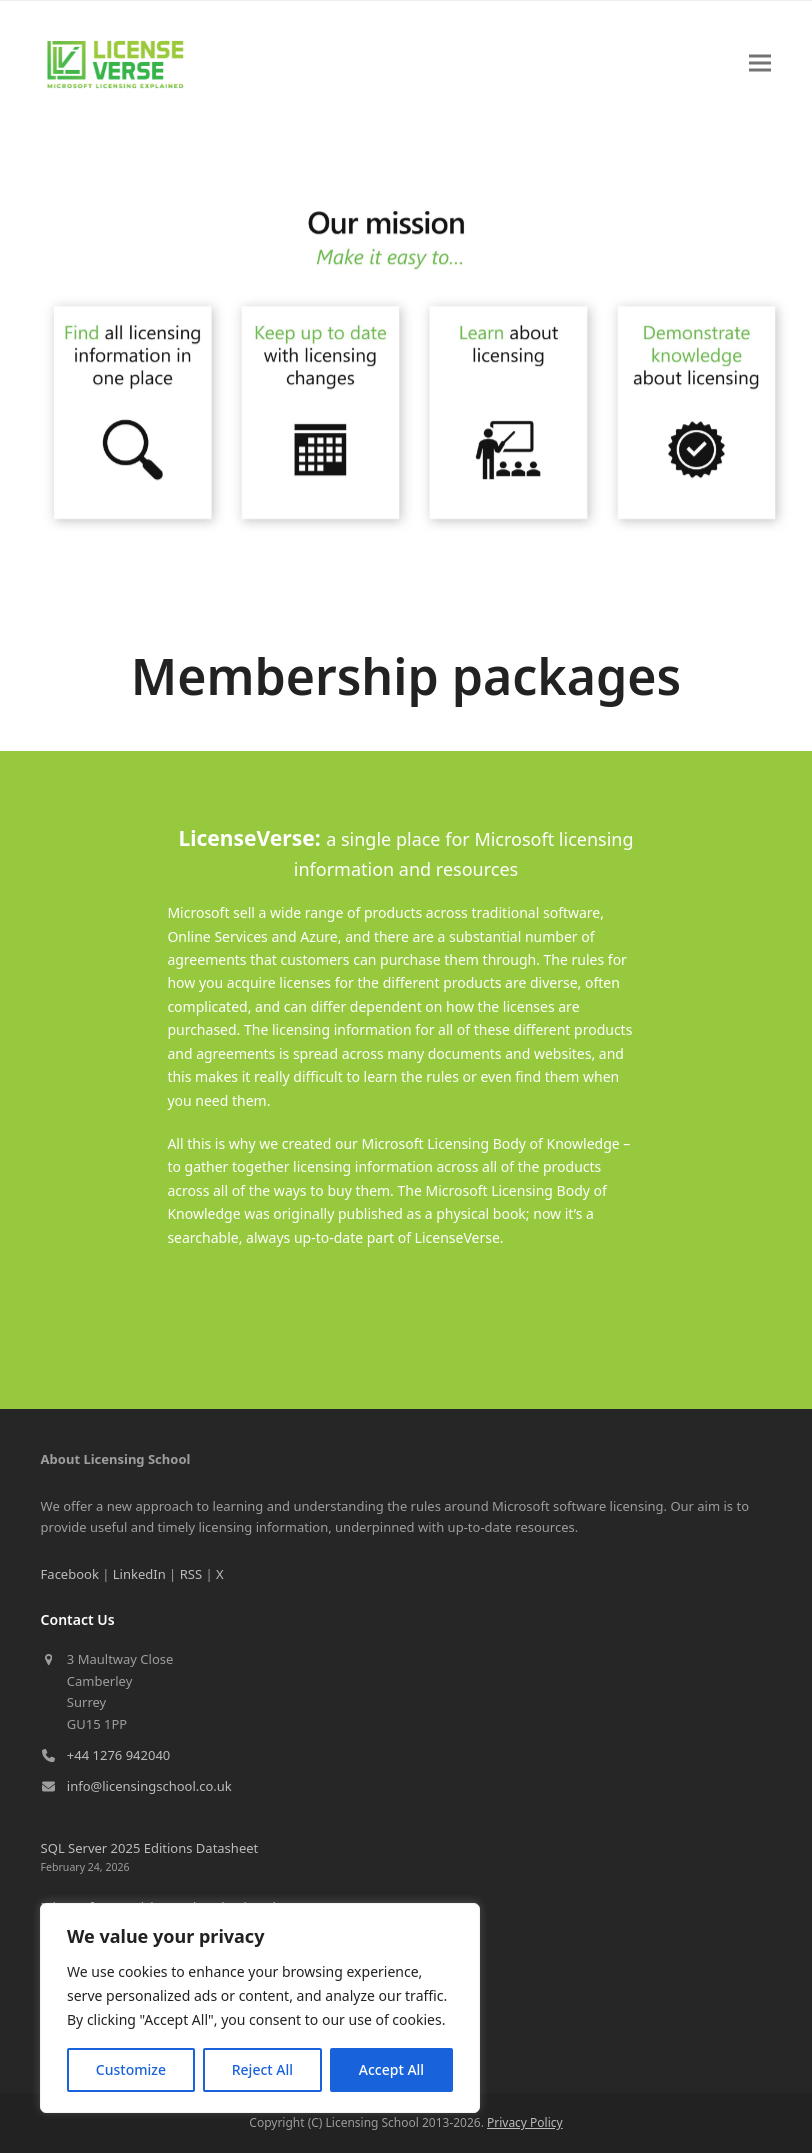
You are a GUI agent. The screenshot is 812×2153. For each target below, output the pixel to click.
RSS (191, 1574)
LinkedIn (139, 1574)
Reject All (262, 2069)
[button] (760, 63)
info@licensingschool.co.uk (149, 1786)
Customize (131, 2069)
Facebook (70, 1574)
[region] (260, 2008)
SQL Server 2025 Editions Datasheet (150, 1848)
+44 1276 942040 (118, 1755)
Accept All (391, 2069)
